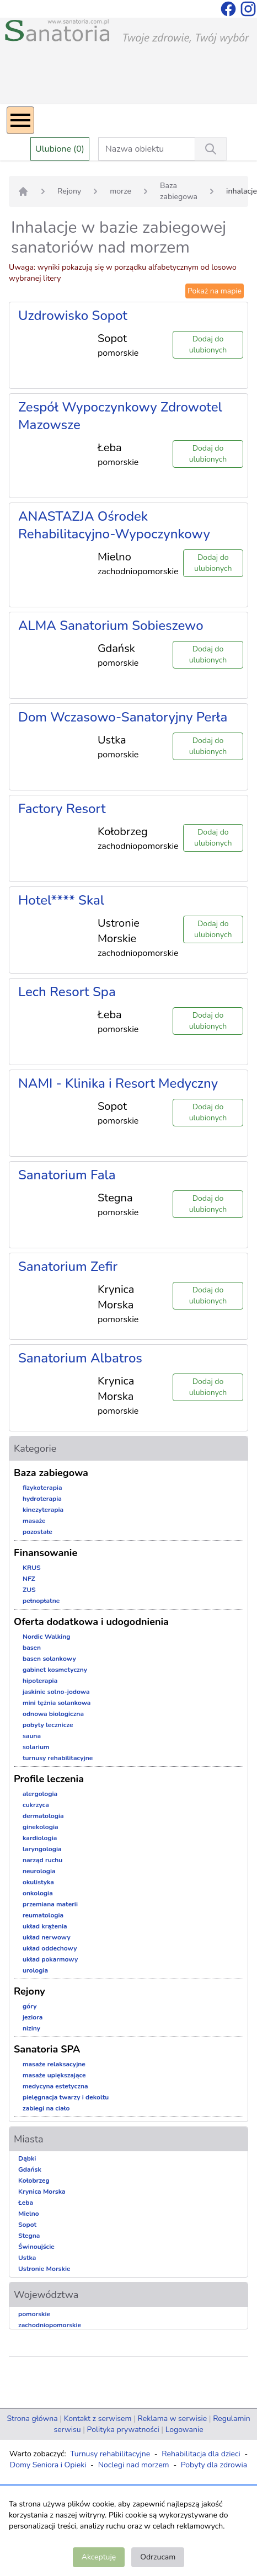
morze (120, 191)
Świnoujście (36, 2246)
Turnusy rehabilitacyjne (110, 2454)
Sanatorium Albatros (80, 1358)
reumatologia (43, 1915)
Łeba (25, 2202)
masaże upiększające (54, 2075)
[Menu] (20, 120)
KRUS (32, 1567)
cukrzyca (36, 1804)
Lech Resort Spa (67, 992)
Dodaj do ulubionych (208, 344)
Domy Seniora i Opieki (48, 2465)
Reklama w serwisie (172, 2418)
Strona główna (32, 2418)
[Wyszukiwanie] (211, 149)
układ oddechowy (50, 1948)
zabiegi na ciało (46, 2108)
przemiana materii (50, 1904)
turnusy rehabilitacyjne (58, 1758)
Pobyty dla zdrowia (214, 2465)
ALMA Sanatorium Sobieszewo (111, 625)
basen (32, 1647)
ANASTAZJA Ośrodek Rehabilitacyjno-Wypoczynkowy (114, 525)
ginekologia (40, 1827)
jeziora (32, 2017)
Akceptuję (99, 2557)
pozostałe (37, 1531)
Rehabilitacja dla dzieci (201, 2454)
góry (30, 2006)
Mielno (28, 2213)
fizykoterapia (42, 1487)
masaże (34, 1520)
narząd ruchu (42, 1860)
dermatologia (43, 1815)
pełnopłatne (41, 1600)
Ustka (27, 2257)
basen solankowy (49, 1658)
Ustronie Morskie (44, 2268)
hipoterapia (40, 1680)
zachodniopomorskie (49, 2325)
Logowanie (184, 2429)
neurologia (39, 1871)
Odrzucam (157, 2557)
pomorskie (34, 2314)
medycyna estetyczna (55, 2086)
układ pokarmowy (50, 1959)
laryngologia (42, 1849)
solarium (36, 1747)
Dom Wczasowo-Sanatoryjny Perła (122, 717)
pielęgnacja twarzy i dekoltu (66, 2097)
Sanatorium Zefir (67, 1266)
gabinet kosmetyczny (55, 1669)
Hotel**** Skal (61, 900)
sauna (32, 1735)
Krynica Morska (42, 2191)
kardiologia (40, 1838)
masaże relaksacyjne (54, 2064)
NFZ (29, 1578)
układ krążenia (45, 1926)
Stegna (29, 2235)
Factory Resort (62, 808)
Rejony (69, 191)
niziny (31, 2028)
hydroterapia (42, 1498)
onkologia (38, 1893)
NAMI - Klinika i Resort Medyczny (118, 1083)
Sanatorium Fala (67, 1175)
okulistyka (38, 1882)
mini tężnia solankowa (56, 1702)
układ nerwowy (47, 1937)
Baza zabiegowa (178, 191)
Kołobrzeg (34, 2180)
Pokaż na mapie (215, 291)
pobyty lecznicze (48, 1724)
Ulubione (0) (59, 149)
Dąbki (27, 2158)
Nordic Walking (46, 1636)
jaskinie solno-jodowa (56, 1691)
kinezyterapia (43, 1509)
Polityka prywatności (123, 2429)
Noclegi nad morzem (133, 2465)
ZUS (29, 1589)
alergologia (40, 1793)
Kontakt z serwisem (98, 2418)
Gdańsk (29, 2169)
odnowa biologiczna (53, 1713)
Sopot (27, 2224)
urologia (35, 1970)
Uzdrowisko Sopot (72, 315)
